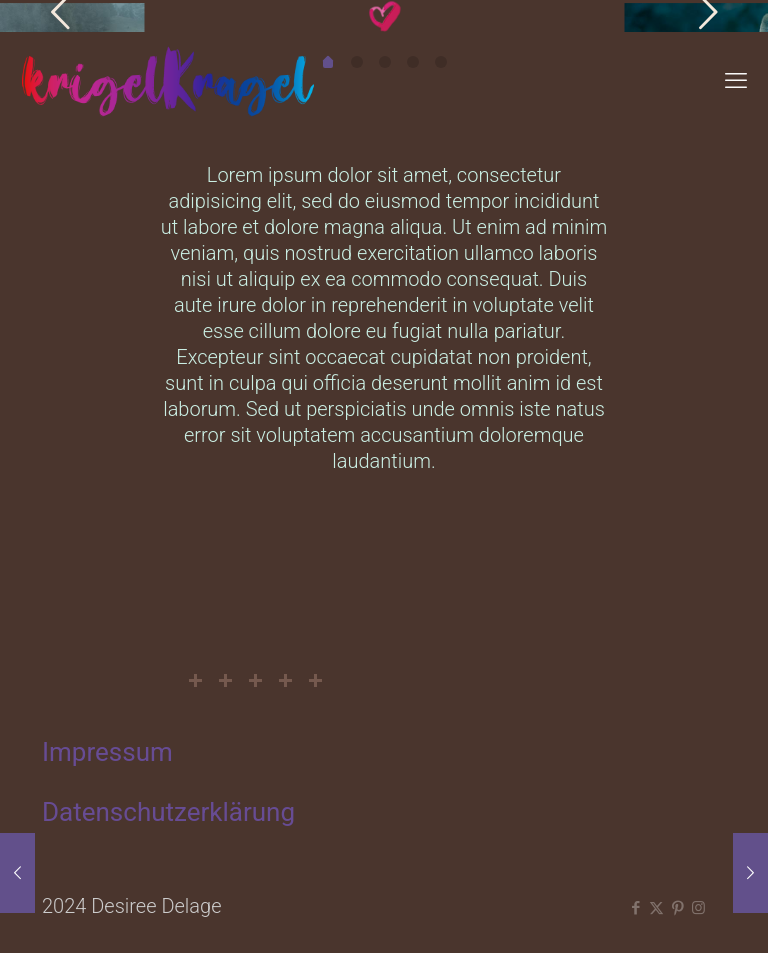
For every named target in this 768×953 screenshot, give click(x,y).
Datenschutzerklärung (168, 812)
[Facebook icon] (635, 908)
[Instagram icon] (698, 908)
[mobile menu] (736, 81)
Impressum (107, 752)
